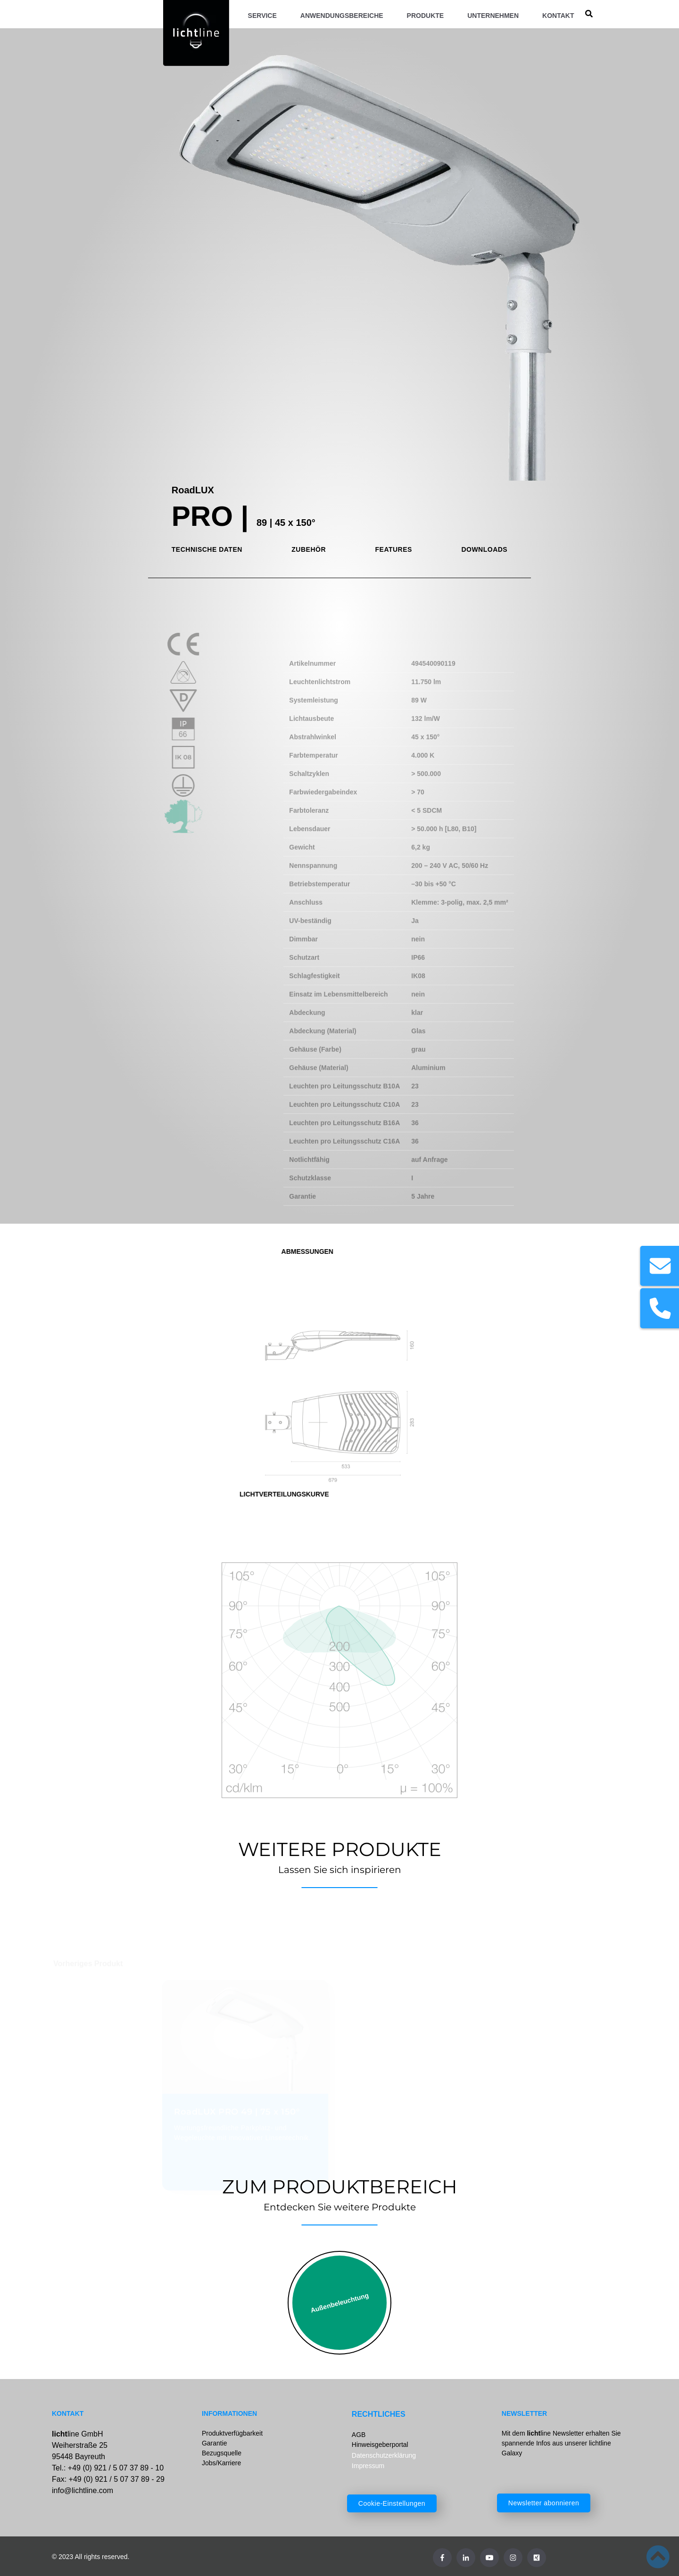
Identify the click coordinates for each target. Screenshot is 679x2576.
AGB (359, 2434)
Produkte (425, 15)
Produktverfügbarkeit (232, 2433)
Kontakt (558, 15)
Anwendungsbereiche (341, 15)
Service (262, 15)
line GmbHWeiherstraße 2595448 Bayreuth (80, 2445)
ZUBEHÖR (308, 549)
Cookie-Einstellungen (391, 2503)
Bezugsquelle (221, 2453)
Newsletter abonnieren (544, 2503)
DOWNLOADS (484, 549)
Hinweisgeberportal (380, 2444)
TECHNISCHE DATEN (207, 549)
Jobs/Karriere (221, 2463)
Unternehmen (493, 15)
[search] (589, 14)
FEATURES (393, 549)
